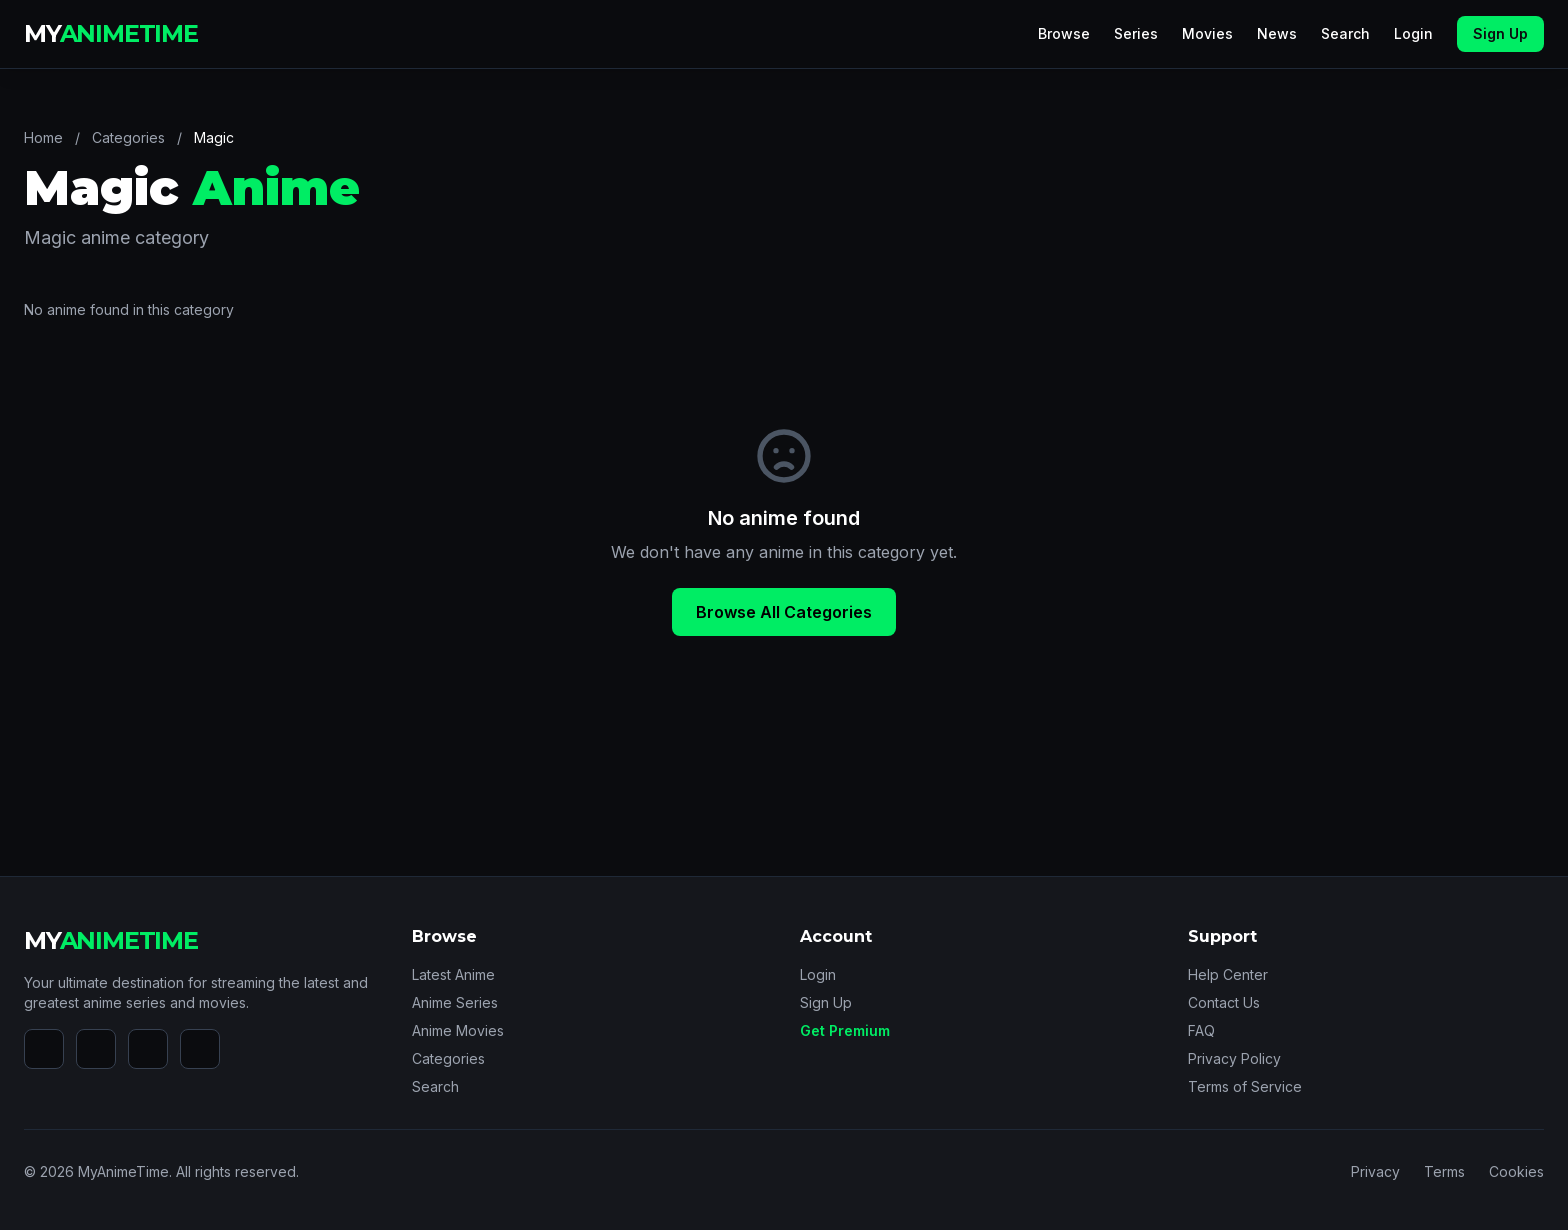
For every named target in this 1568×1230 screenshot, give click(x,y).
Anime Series (455, 1002)
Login (1413, 33)
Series (1136, 33)
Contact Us (1224, 1002)
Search (1345, 33)
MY (111, 33)
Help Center (1228, 974)
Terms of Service (1245, 1086)
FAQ (1201, 1030)
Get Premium (845, 1030)
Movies (1207, 33)
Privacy (1375, 1171)
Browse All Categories (784, 612)
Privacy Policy (1234, 1058)
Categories (128, 137)
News (1277, 33)
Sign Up (1500, 33)
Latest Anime (453, 974)
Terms (1444, 1171)
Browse (1064, 33)
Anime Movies (458, 1030)
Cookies (1516, 1171)
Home (43, 137)
